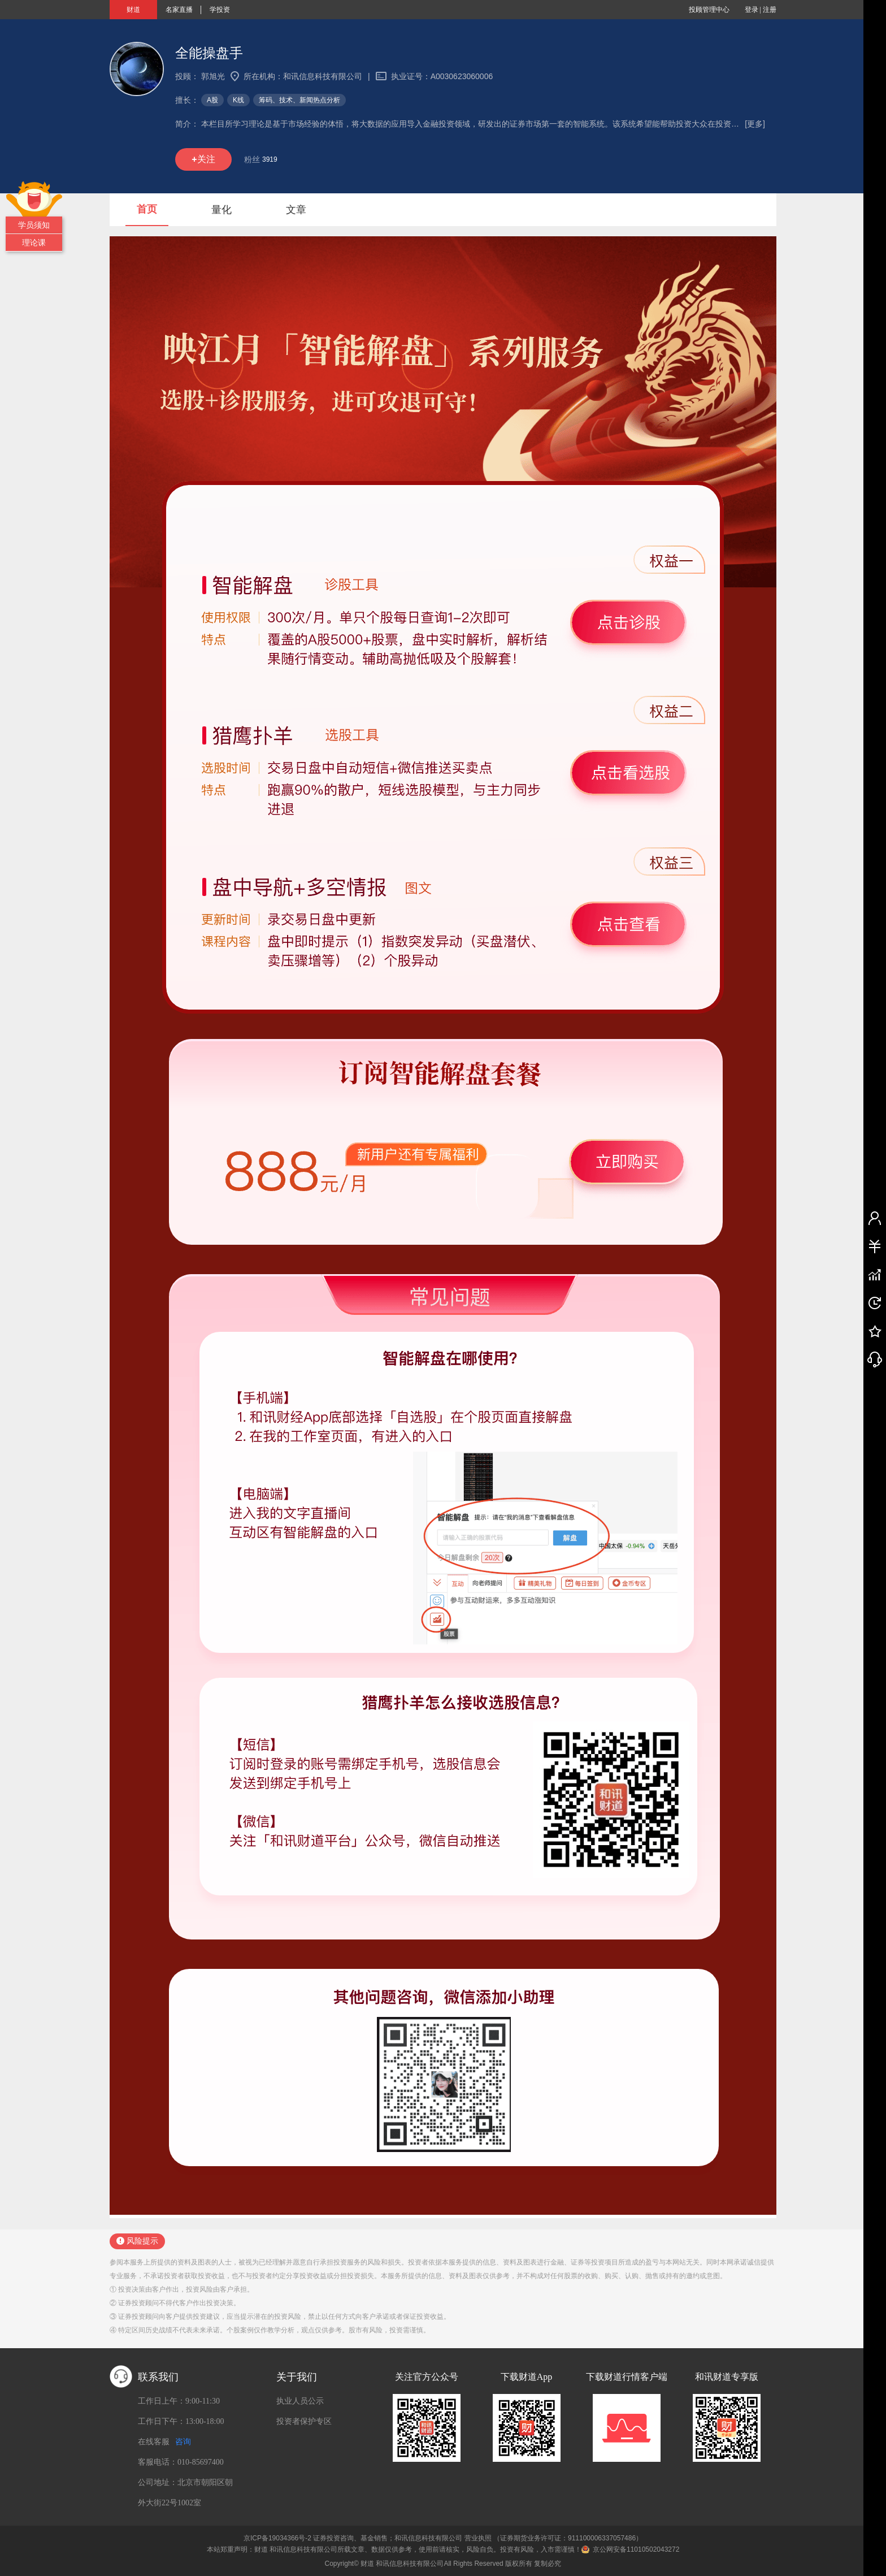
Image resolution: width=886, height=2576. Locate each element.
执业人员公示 (300, 2401)
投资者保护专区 (304, 2421)
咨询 (183, 2442)
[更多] (755, 123)
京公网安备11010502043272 (636, 2549)
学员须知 (34, 225)
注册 (769, 10)
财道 (133, 10)
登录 (751, 10)
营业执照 (478, 2538)
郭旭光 (213, 76)
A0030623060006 (462, 76)
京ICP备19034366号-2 (277, 2538)
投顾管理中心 (709, 10)
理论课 (34, 242)
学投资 (220, 10)
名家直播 (179, 10)
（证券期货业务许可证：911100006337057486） (567, 2538)
